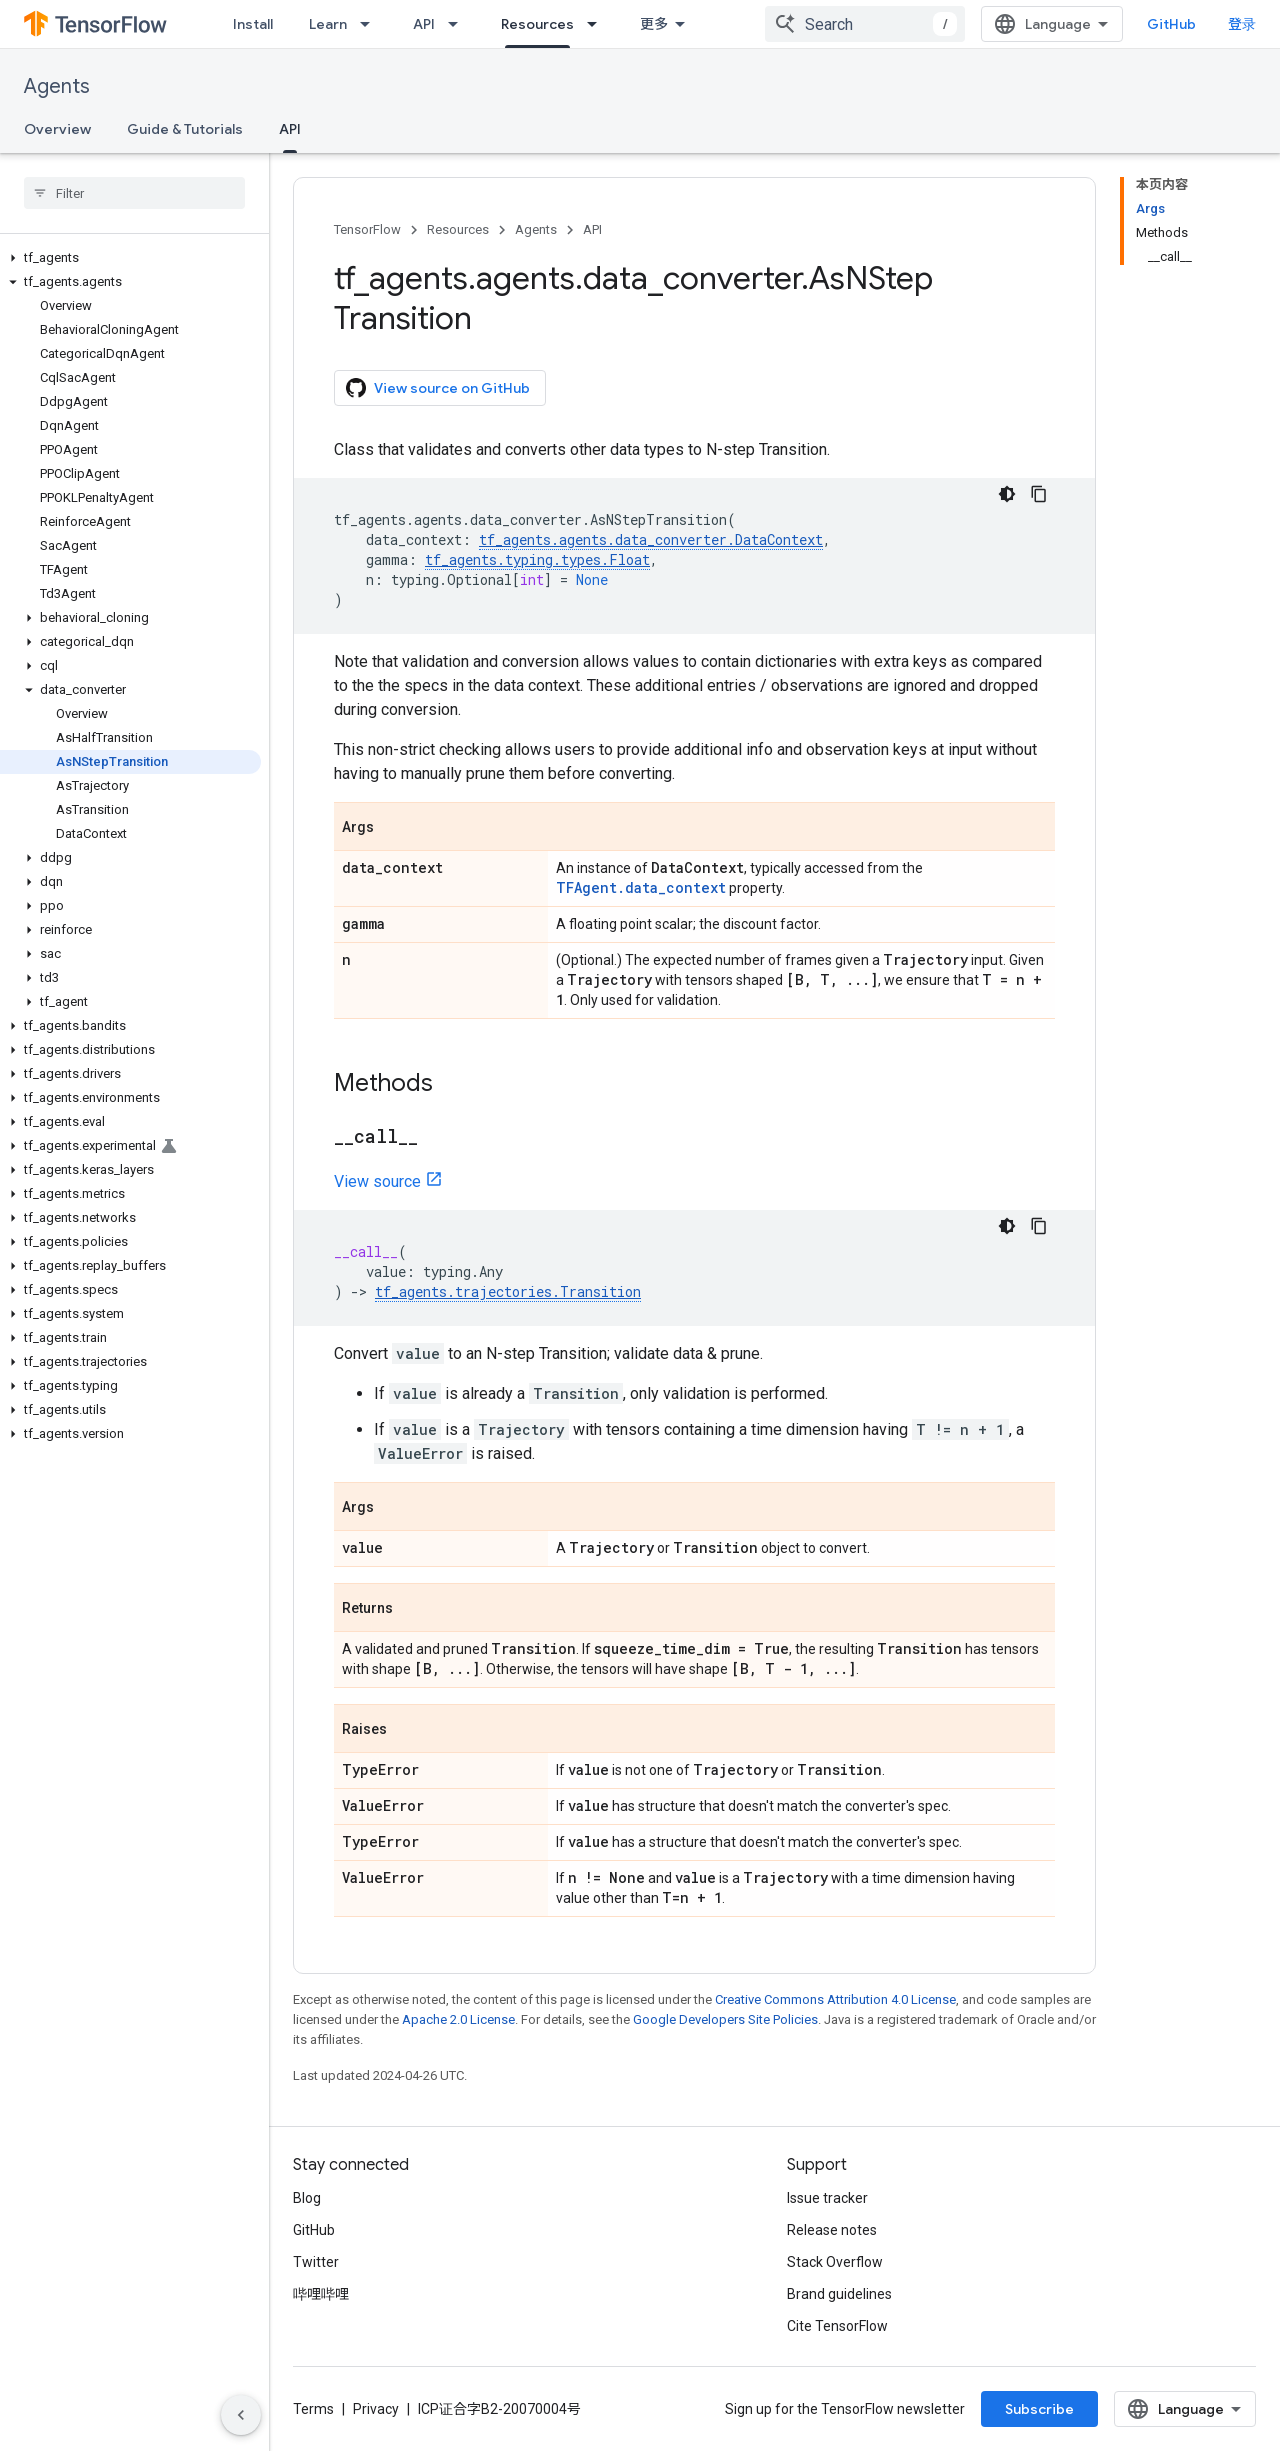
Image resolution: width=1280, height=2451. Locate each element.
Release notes (832, 2230)
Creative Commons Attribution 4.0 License (835, 1999)
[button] (130, 258)
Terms (313, 2409)
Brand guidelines (839, 2294)
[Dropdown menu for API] (459, 24)
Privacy (376, 2409)
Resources (458, 229)
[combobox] (865, 24)
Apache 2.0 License (458, 2019)
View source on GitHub (438, 388)
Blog (307, 2198)
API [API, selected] (290, 129)
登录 (1242, 24)
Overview (57, 129)
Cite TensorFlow (837, 2326)
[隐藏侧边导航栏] (241, 2415)
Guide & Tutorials (185, 129)
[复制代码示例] (1039, 494)
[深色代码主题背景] (1007, 494)
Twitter (316, 2262)
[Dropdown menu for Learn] (371, 24)
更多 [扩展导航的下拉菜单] (654, 24)
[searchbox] (134, 193)
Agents (57, 86)
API (424, 24)
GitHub (1171, 24)
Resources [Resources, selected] (537, 24)
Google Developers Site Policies (725, 2019)
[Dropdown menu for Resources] (598, 24)
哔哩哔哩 (321, 2294)
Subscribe (1039, 2409)
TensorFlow (367, 229)
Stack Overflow (835, 2262)
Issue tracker (827, 2198)
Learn (328, 24)
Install (253, 24)
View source (377, 1181)
